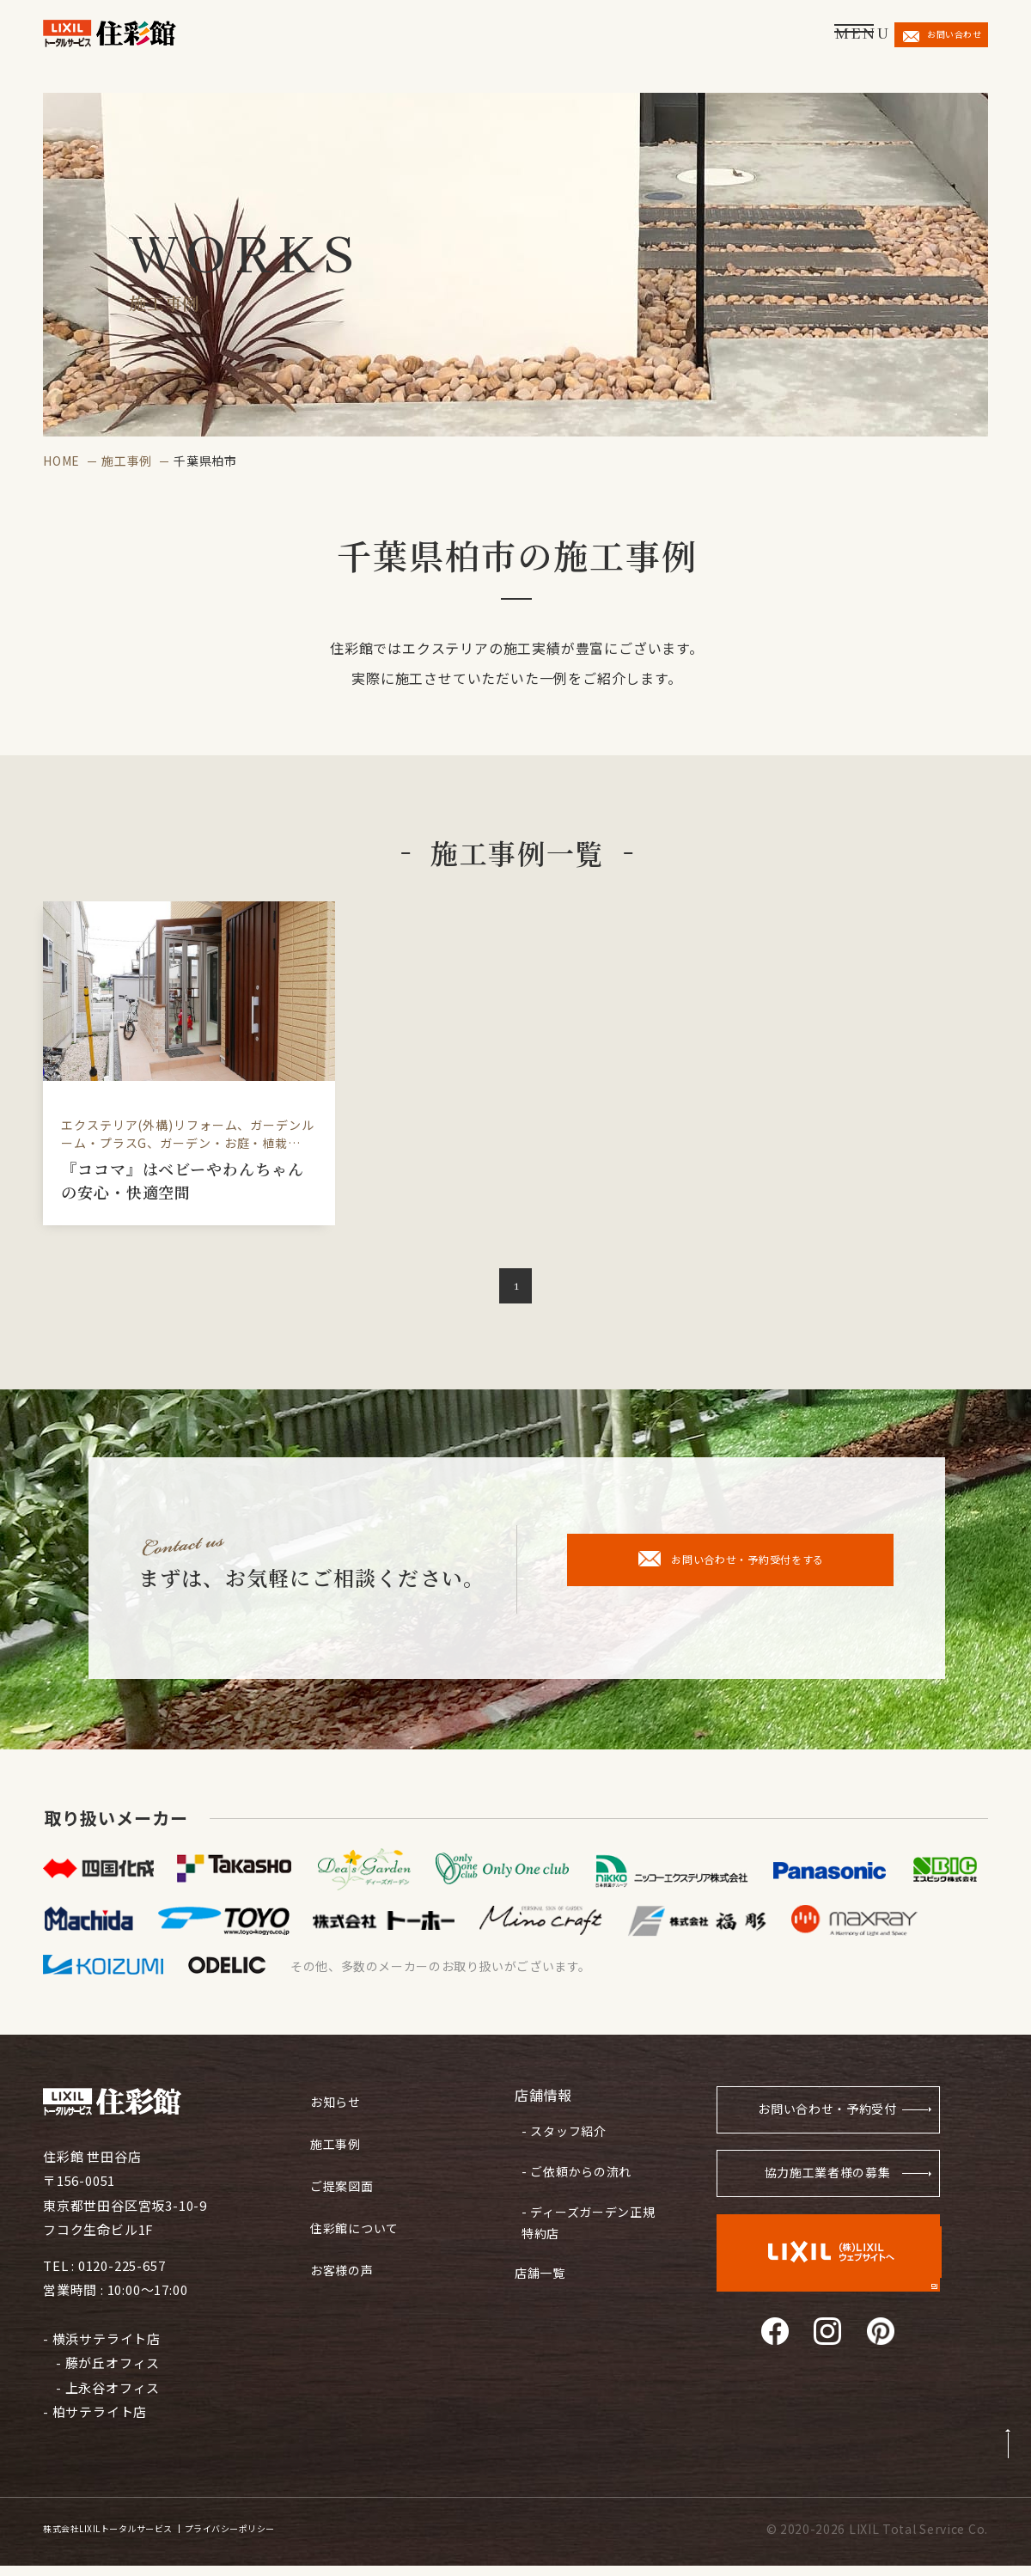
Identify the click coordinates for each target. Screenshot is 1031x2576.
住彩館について (358, 2221)
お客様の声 (344, 2259)
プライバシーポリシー (306, 2540)
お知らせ (337, 2105)
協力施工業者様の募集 (826, 2190)
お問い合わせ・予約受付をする (731, 1569)
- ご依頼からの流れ (572, 2169)
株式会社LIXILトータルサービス (134, 2540)
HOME (61, 460)
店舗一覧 (542, 2258)
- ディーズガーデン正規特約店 (584, 2214)
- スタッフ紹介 (559, 2135)
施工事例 (126, 460)
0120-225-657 (122, 2276)
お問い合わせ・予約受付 (819, 2122)
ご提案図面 (344, 2182)
